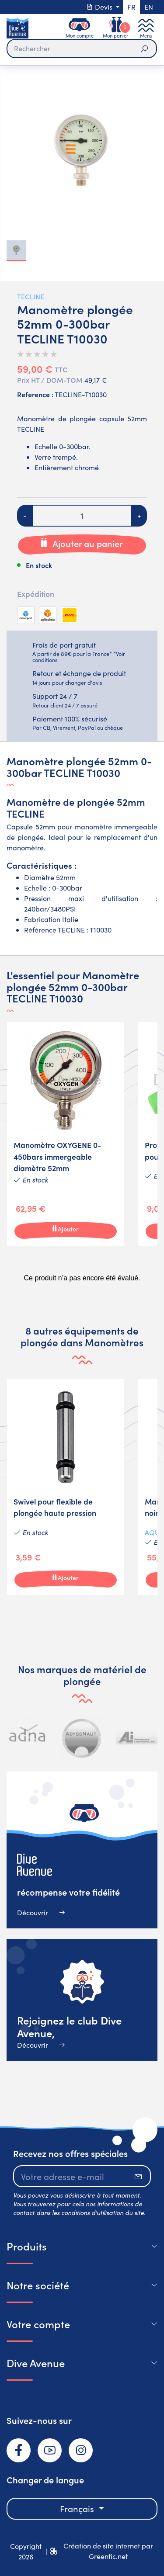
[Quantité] (82, 516)
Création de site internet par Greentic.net (108, 2551)
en (148, 6)
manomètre (25, 847)
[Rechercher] (82, 48)
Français (78, 2508)
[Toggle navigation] (146, 28)
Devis (100, 6)
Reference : (35, 394)
